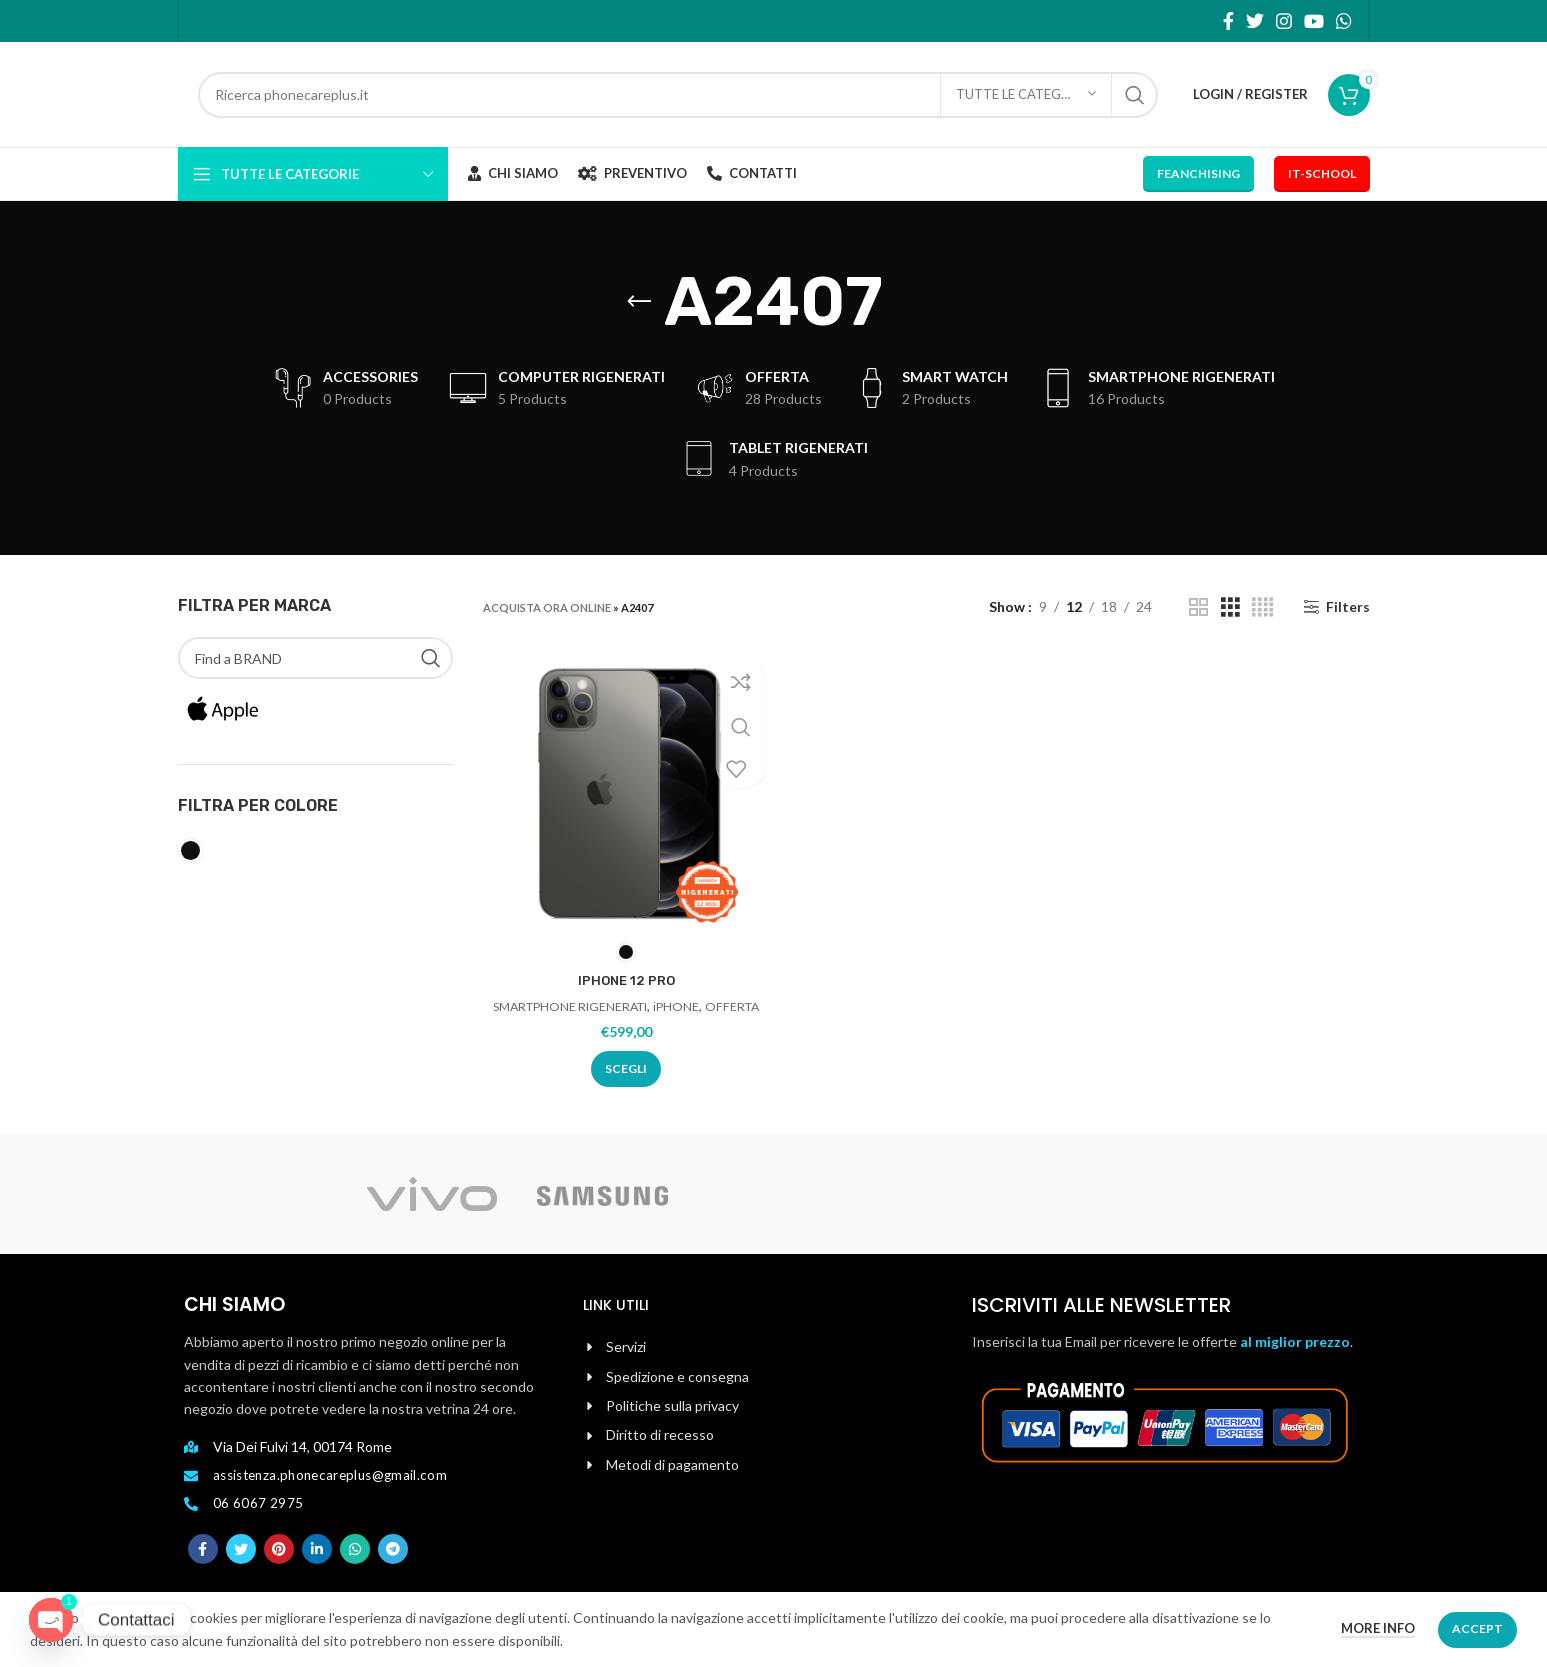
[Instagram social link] (1284, 21)
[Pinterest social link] (279, 1565)
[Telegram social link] (393, 1565)
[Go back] (639, 302)
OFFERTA (624, 1027)
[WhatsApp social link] (1344, 21)
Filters (1348, 607)
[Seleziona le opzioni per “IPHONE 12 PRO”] (624, 1090)
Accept (1477, 1628)
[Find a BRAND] (316, 658)
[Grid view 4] (1262, 607)
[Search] (678, 95)
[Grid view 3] (1230, 607)
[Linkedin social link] (317, 1565)
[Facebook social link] (1228, 21)
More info (1378, 1628)
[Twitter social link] (1255, 21)
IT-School (1322, 173)
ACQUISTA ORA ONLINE (547, 607)
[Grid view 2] (1198, 607)
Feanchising (1198, 173)
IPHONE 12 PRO (624, 982)
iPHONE (710, 1008)
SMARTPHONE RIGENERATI (595, 1008)
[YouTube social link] (1314, 21)
